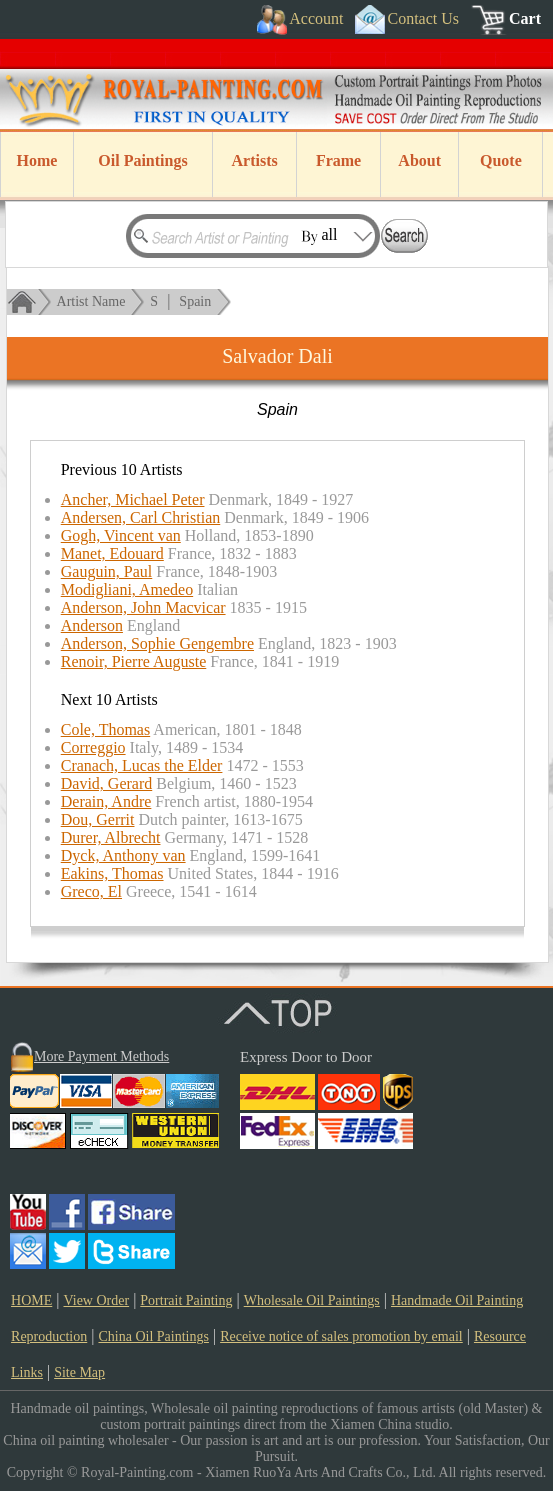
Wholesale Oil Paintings (312, 1300)
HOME (31, 1300)
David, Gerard (107, 783)
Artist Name (91, 301)
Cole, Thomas (105, 729)
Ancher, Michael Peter (133, 499)
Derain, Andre (106, 801)
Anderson (92, 625)
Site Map (79, 1372)
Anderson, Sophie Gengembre (157, 643)
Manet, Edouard (112, 553)
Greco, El (91, 891)
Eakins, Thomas (112, 873)
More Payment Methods (101, 1056)
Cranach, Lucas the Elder (142, 765)
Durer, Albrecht (111, 837)
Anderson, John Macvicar (143, 607)
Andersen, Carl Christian (141, 517)
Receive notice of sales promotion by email (341, 1336)
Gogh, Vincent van (121, 535)
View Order (96, 1300)
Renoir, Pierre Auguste (134, 661)
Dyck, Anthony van (123, 855)
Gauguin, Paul (107, 571)
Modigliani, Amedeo (127, 589)
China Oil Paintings (153, 1336)
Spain (195, 301)
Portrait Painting (186, 1300)
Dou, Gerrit (98, 819)
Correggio (93, 747)
